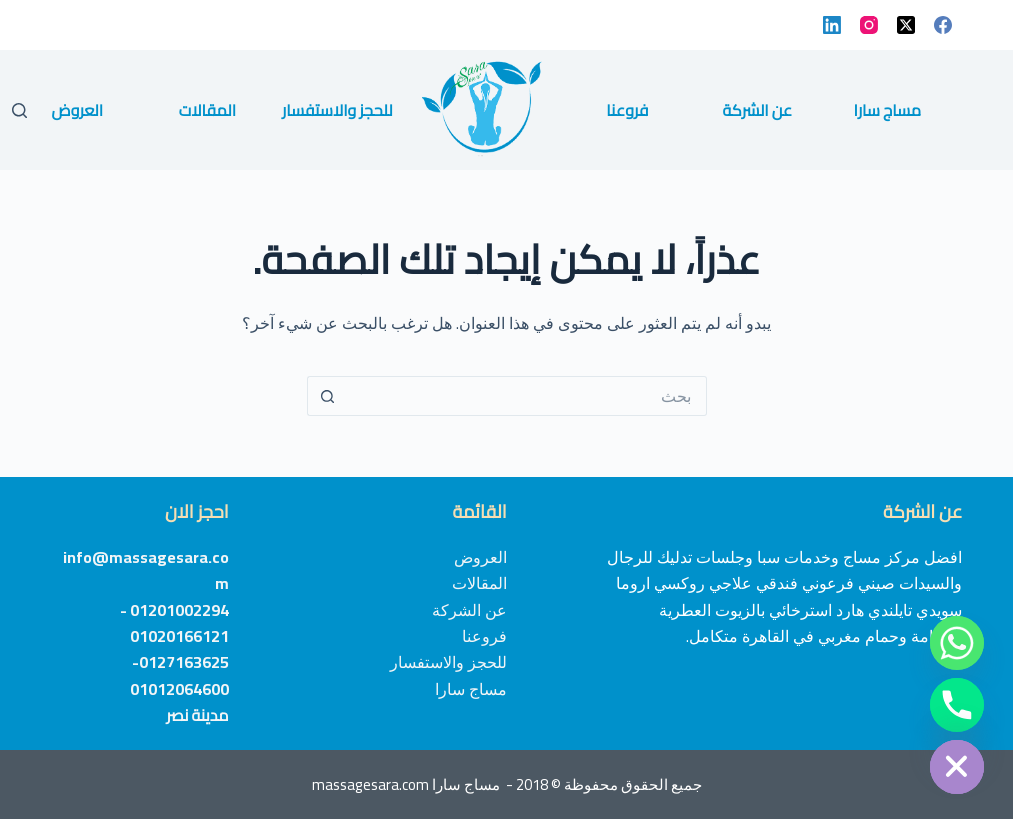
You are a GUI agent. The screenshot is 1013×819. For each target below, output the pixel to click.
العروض (77, 110)
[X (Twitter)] (906, 25)
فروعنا (627, 110)
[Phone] (957, 705)
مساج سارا (888, 110)
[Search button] (327, 396)
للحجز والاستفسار (337, 110)
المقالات (207, 110)
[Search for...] (527, 396)
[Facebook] (943, 25)
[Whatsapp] (957, 643)
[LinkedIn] (832, 25)
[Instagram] (869, 25)
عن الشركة (757, 110)
